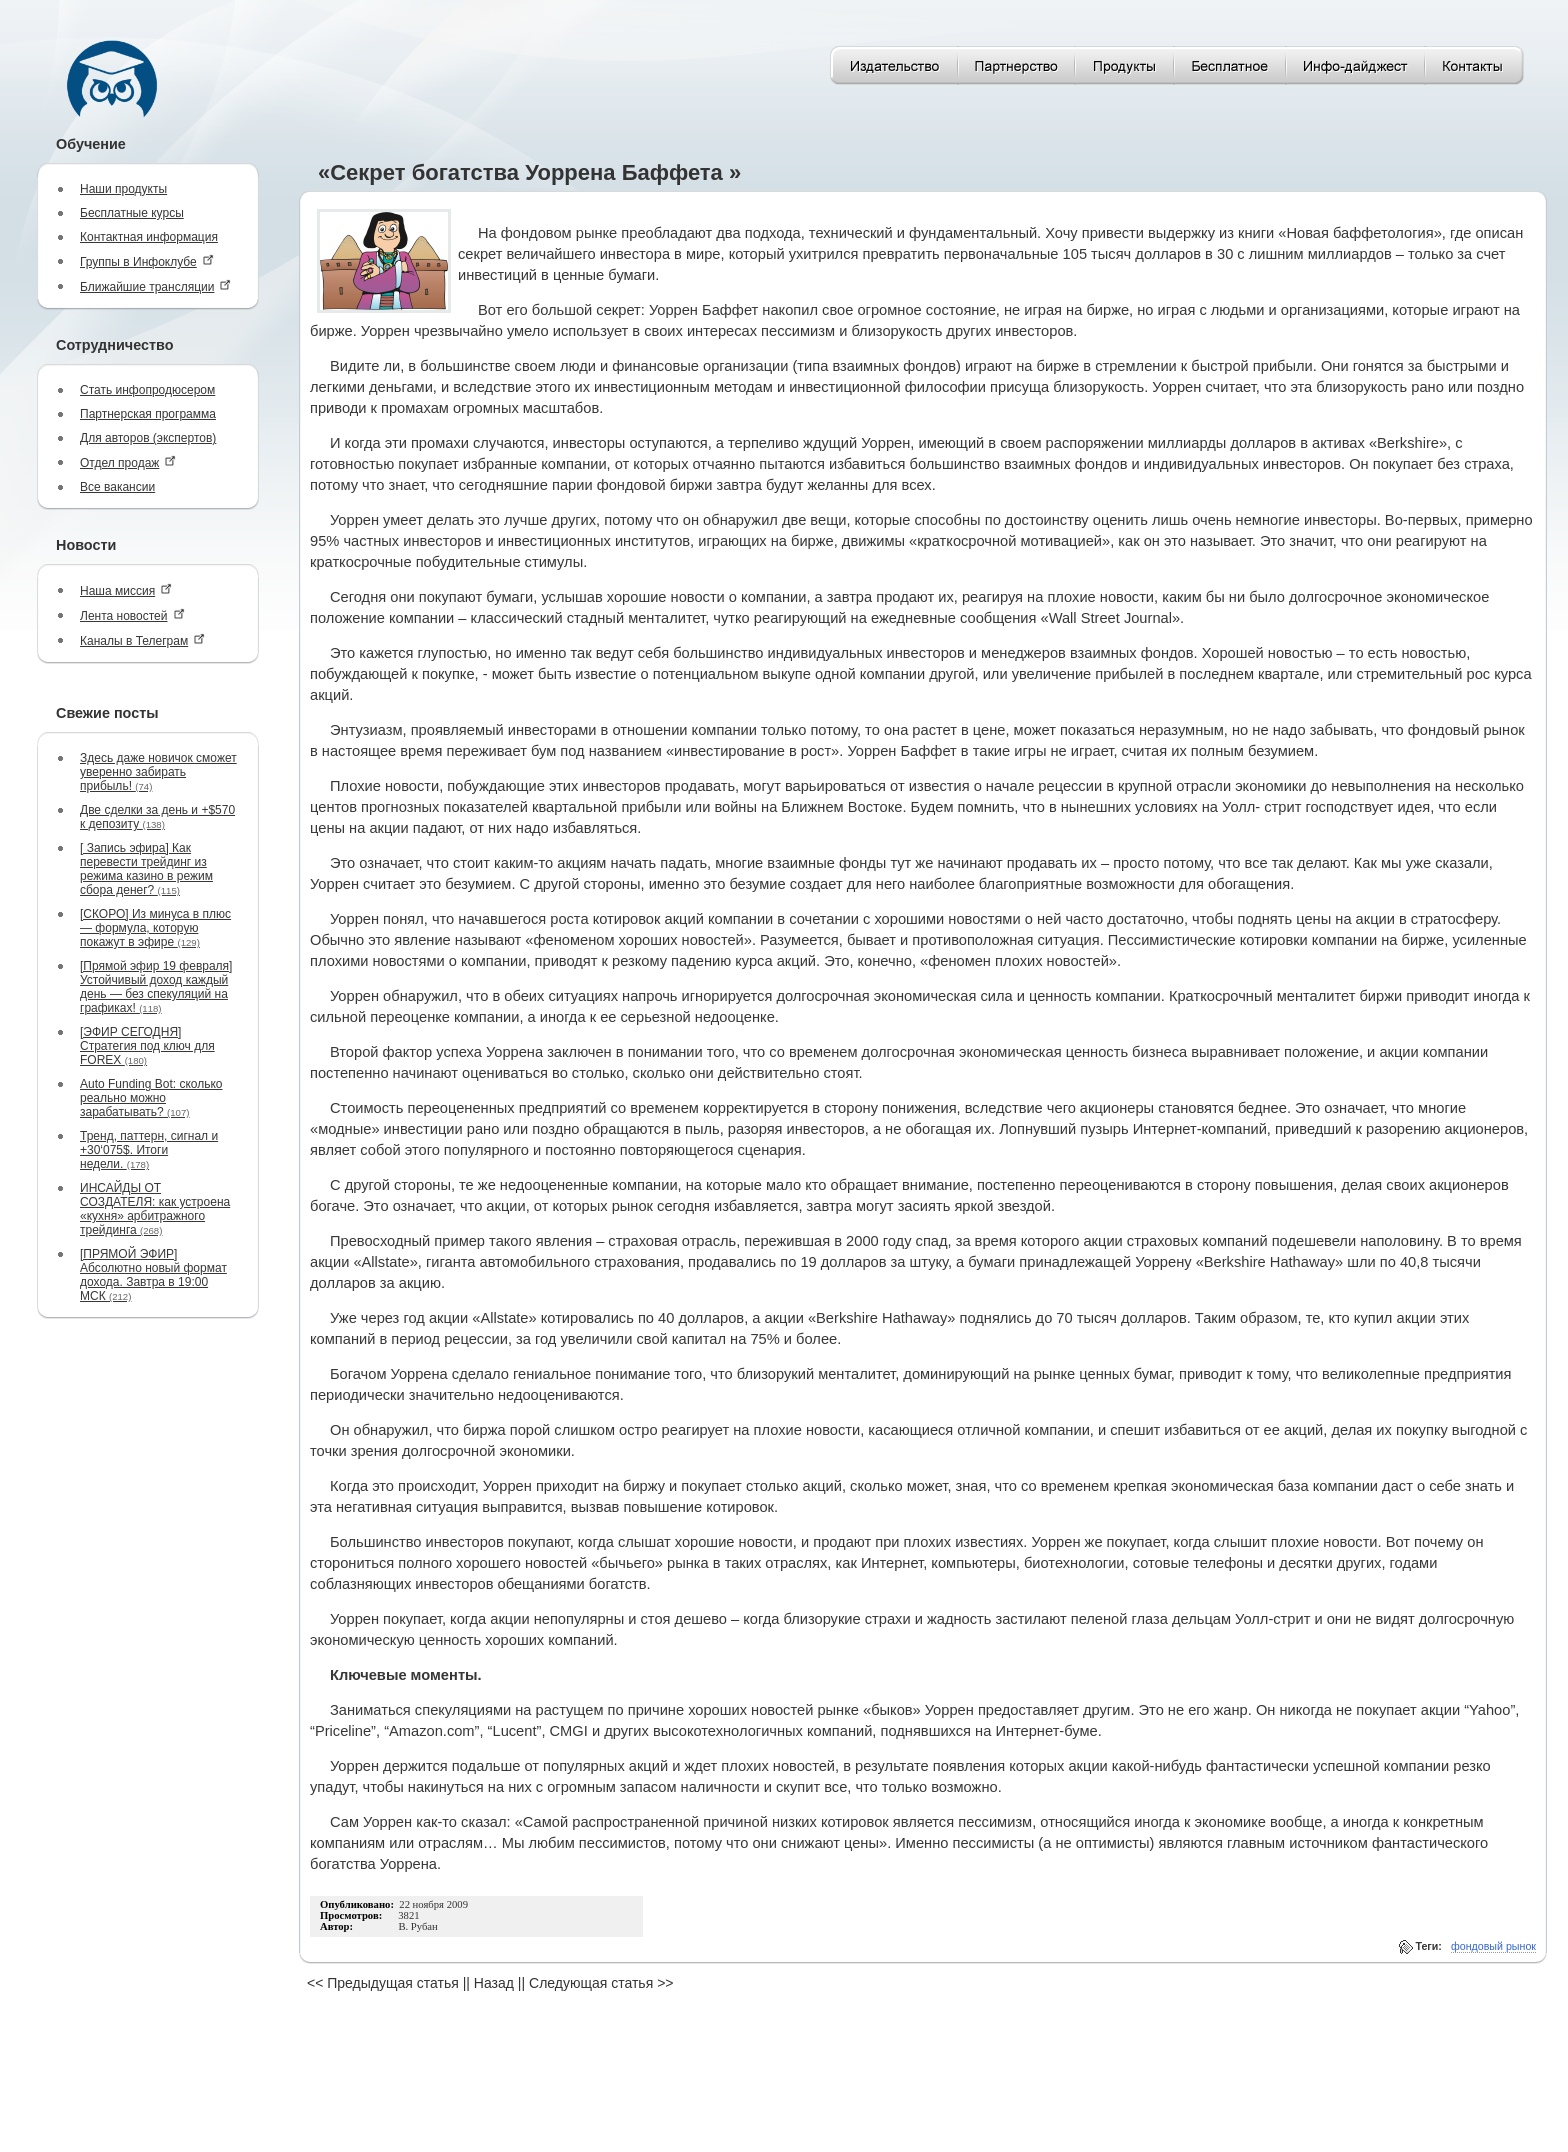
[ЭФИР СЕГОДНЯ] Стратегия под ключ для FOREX (147, 1046)
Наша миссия (126, 590)
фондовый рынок (1493, 1946)
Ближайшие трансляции (155, 286)
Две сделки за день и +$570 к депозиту (157, 817)
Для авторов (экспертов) (148, 438)
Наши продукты (123, 189)
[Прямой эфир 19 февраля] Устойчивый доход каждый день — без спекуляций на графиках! (156, 987)
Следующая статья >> (601, 1983)
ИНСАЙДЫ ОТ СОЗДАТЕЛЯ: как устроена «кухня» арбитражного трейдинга (155, 1209)
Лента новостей (132, 615)
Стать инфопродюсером (147, 390)
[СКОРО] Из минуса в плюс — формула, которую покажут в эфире (155, 928)
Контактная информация (149, 237)
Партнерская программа (148, 414)
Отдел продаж (128, 462)
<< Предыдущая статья (383, 1983)
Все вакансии (117, 487)
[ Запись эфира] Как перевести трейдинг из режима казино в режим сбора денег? (146, 869)
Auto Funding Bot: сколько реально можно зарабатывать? (151, 1098)
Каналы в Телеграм (142, 640)
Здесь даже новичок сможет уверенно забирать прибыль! (158, 772)
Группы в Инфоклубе (147, 261)
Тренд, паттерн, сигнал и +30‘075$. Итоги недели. (149, 1150)
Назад (494, 1983)
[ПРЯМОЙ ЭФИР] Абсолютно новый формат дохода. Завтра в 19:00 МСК (153, 1275)
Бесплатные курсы (132, 213)
